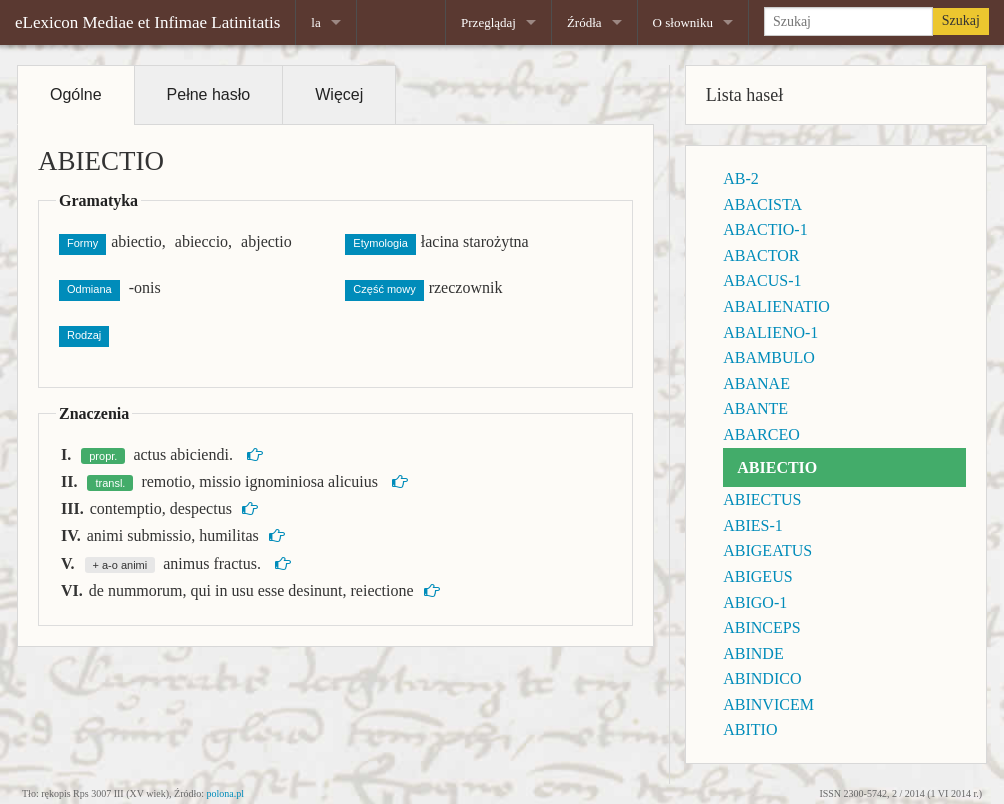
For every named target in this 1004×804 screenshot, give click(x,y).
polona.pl (226, 793)
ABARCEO (761, 434)
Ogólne (76, 94)
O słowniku (683, 22)
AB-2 (741, 178)
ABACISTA (762, 204)
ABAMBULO (769, 357)
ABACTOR (761, 255)
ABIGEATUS (767, 550)
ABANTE (755, 408)
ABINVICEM (768, 704)
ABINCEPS (761, 627)
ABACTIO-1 (765, 229)
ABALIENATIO (776, 306)
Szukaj (961, 20)
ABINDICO (762, 678)
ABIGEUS (757, 576)
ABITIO (750, 729)
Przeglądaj (488, 22)
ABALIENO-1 (770, 332)
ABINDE (753, 653)
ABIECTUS (762, 499)
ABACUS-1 (762, 280)
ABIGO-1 (755, 602)
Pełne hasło (209, 94)
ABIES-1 (753, 525)
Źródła (584, 22)
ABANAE (756, 383)
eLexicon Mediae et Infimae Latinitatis (147, 22)
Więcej (339, 94)
